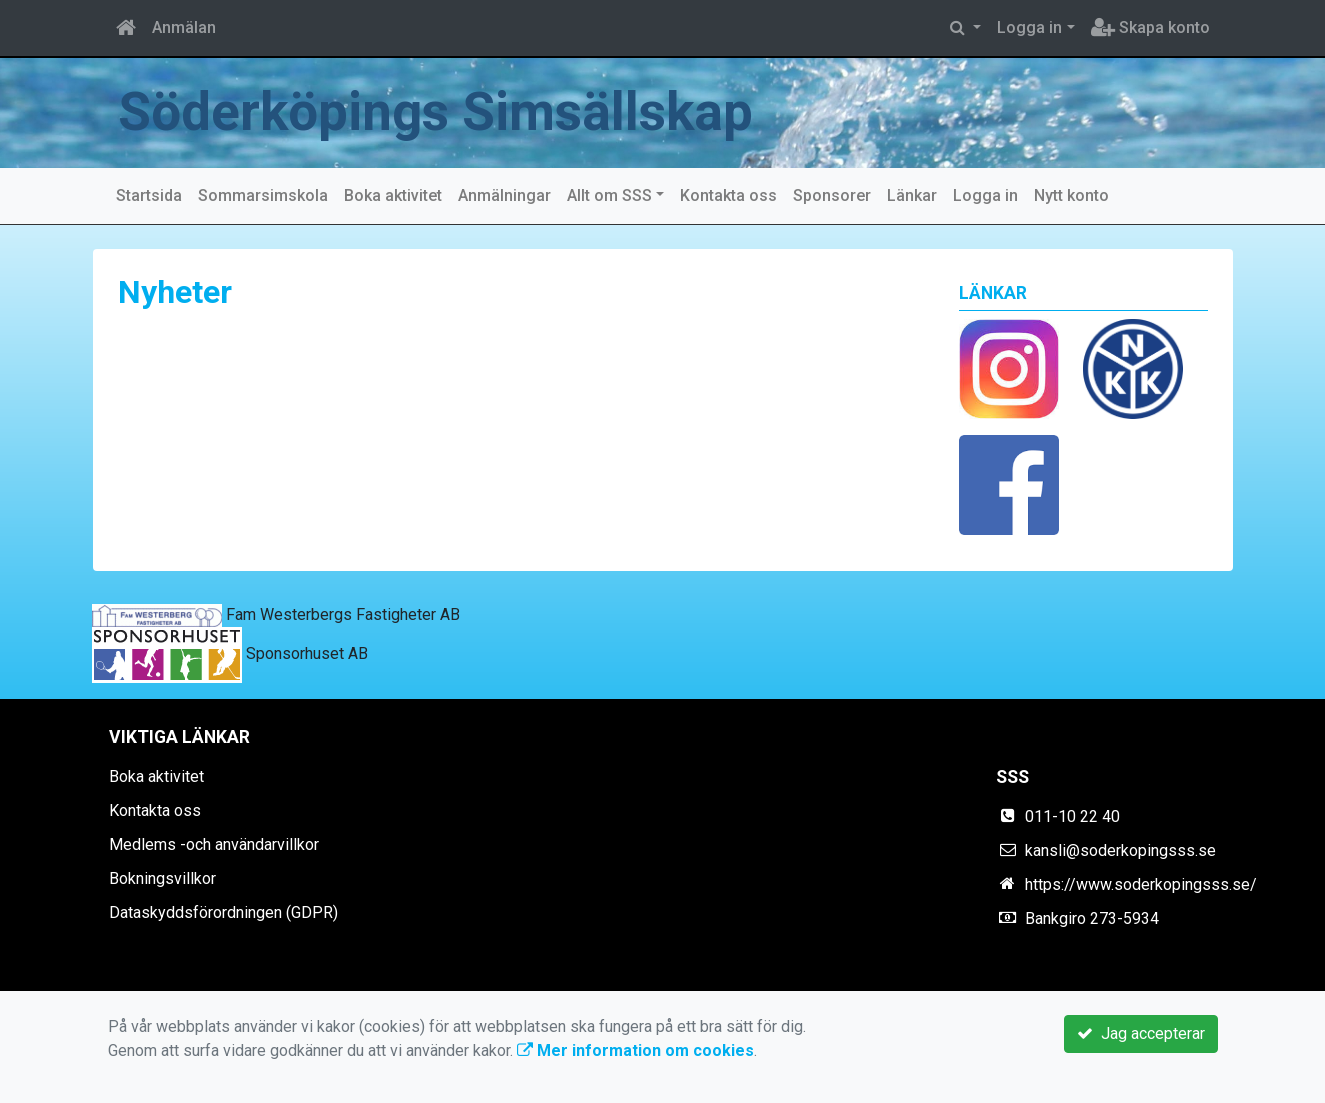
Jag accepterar (1141, 1033)
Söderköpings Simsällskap (435, 112)
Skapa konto (1150, 27)
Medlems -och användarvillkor (214, 844)
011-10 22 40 (1072, 816)
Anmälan (184, 27)
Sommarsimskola (263, 195)
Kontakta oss (728, 195)
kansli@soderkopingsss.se (1120, 850)
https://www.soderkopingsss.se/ (1141, 884)
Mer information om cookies (635, 1050)
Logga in (1029, 27)
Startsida (149, 195)
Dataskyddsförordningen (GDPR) (223, 912)
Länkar (912, 195)
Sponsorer (832, 195)
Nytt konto (1071, 195)
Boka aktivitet (393, 195)
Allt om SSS (609, 195)
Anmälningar (504, 195)
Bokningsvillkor (162, 878)
